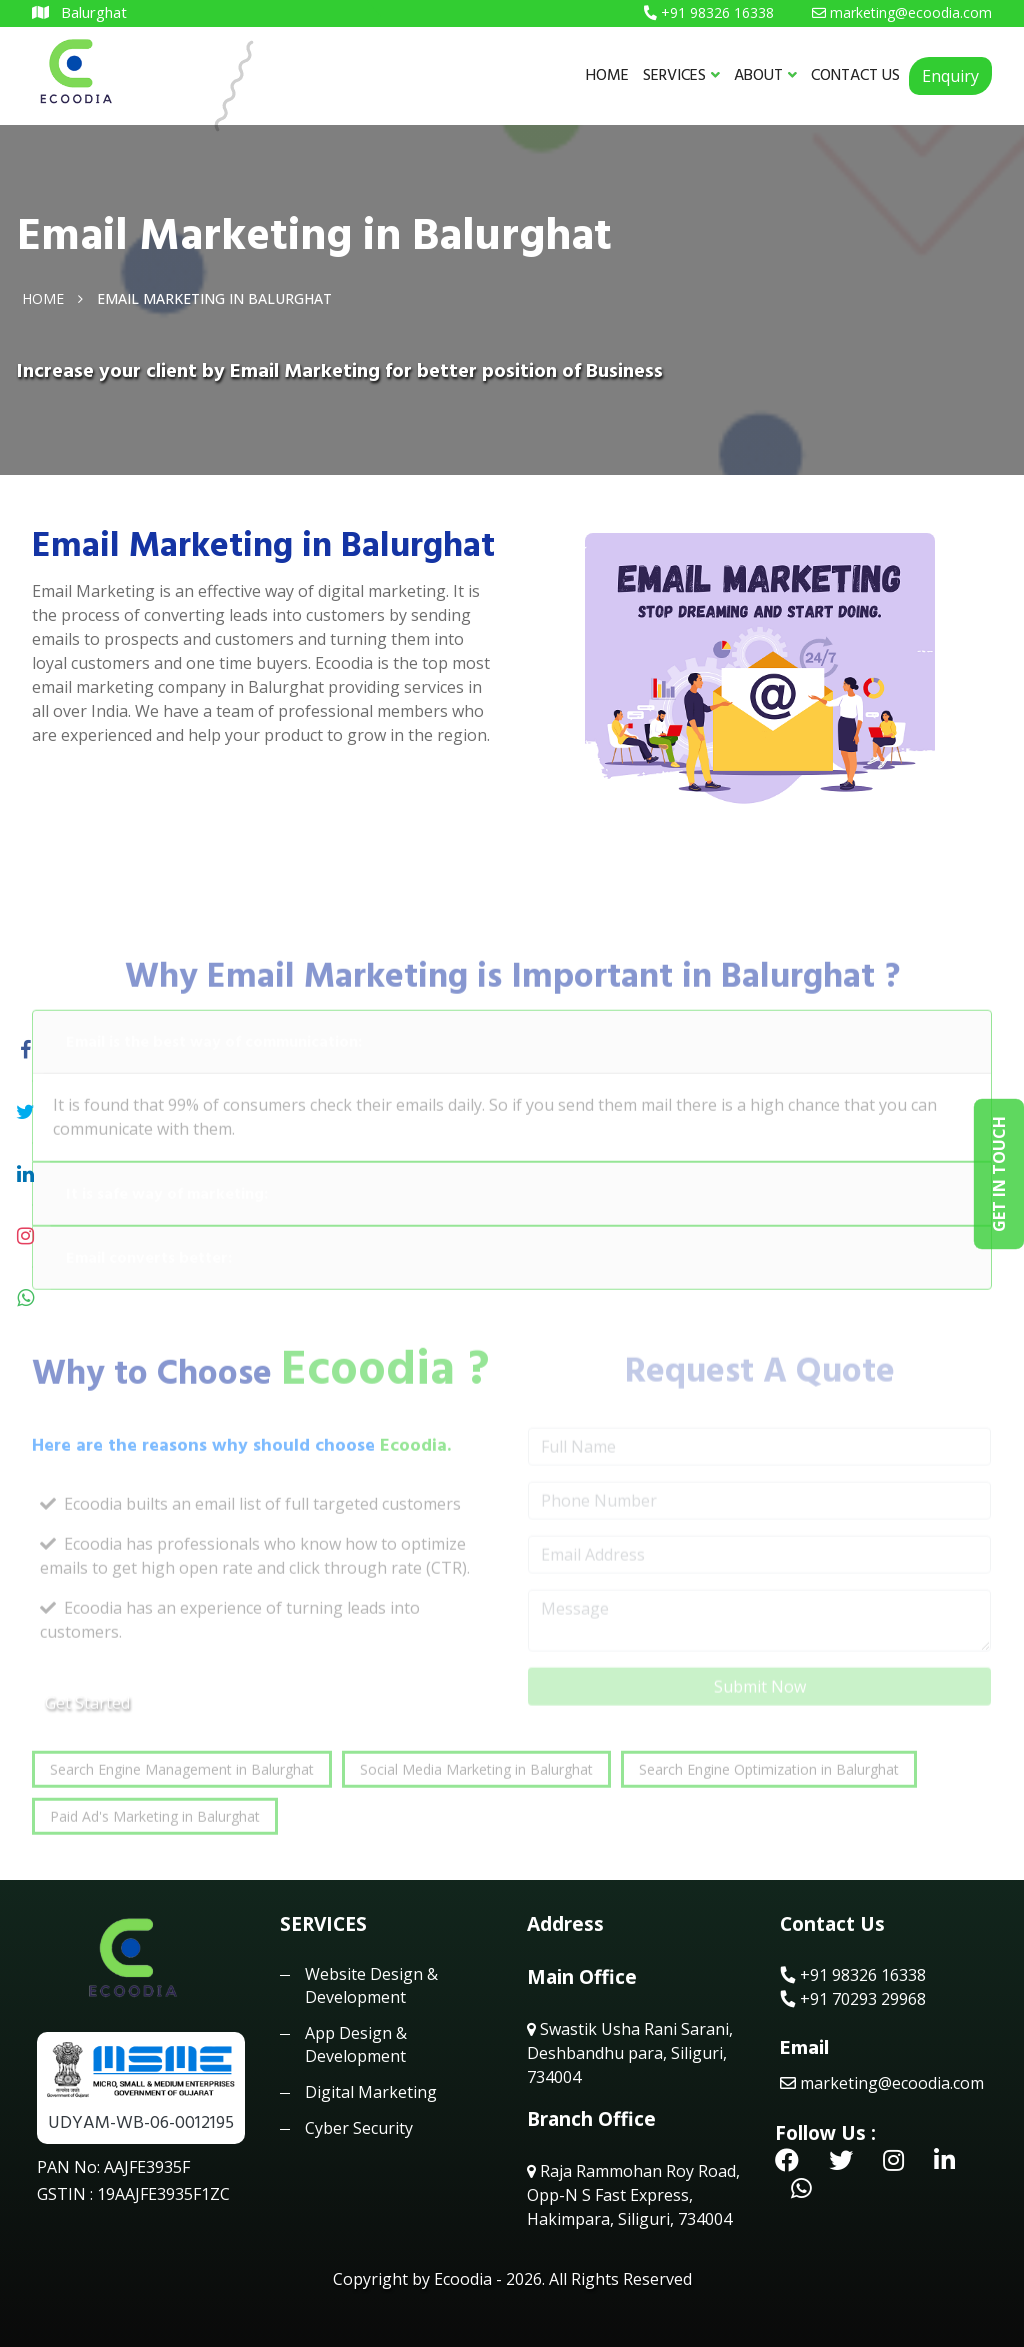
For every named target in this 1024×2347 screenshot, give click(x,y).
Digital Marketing (371, 2092)
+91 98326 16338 (853, 1975)
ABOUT (765, 75)
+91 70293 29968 (853, 1999)
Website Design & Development (371, 1985)
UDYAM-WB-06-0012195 (141, 2122)
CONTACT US (855, 75)
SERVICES (681, 75)
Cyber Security (359, 2128)
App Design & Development (356, 2044)
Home (43, 297)
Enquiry (950, 76)
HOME (607, 75)
